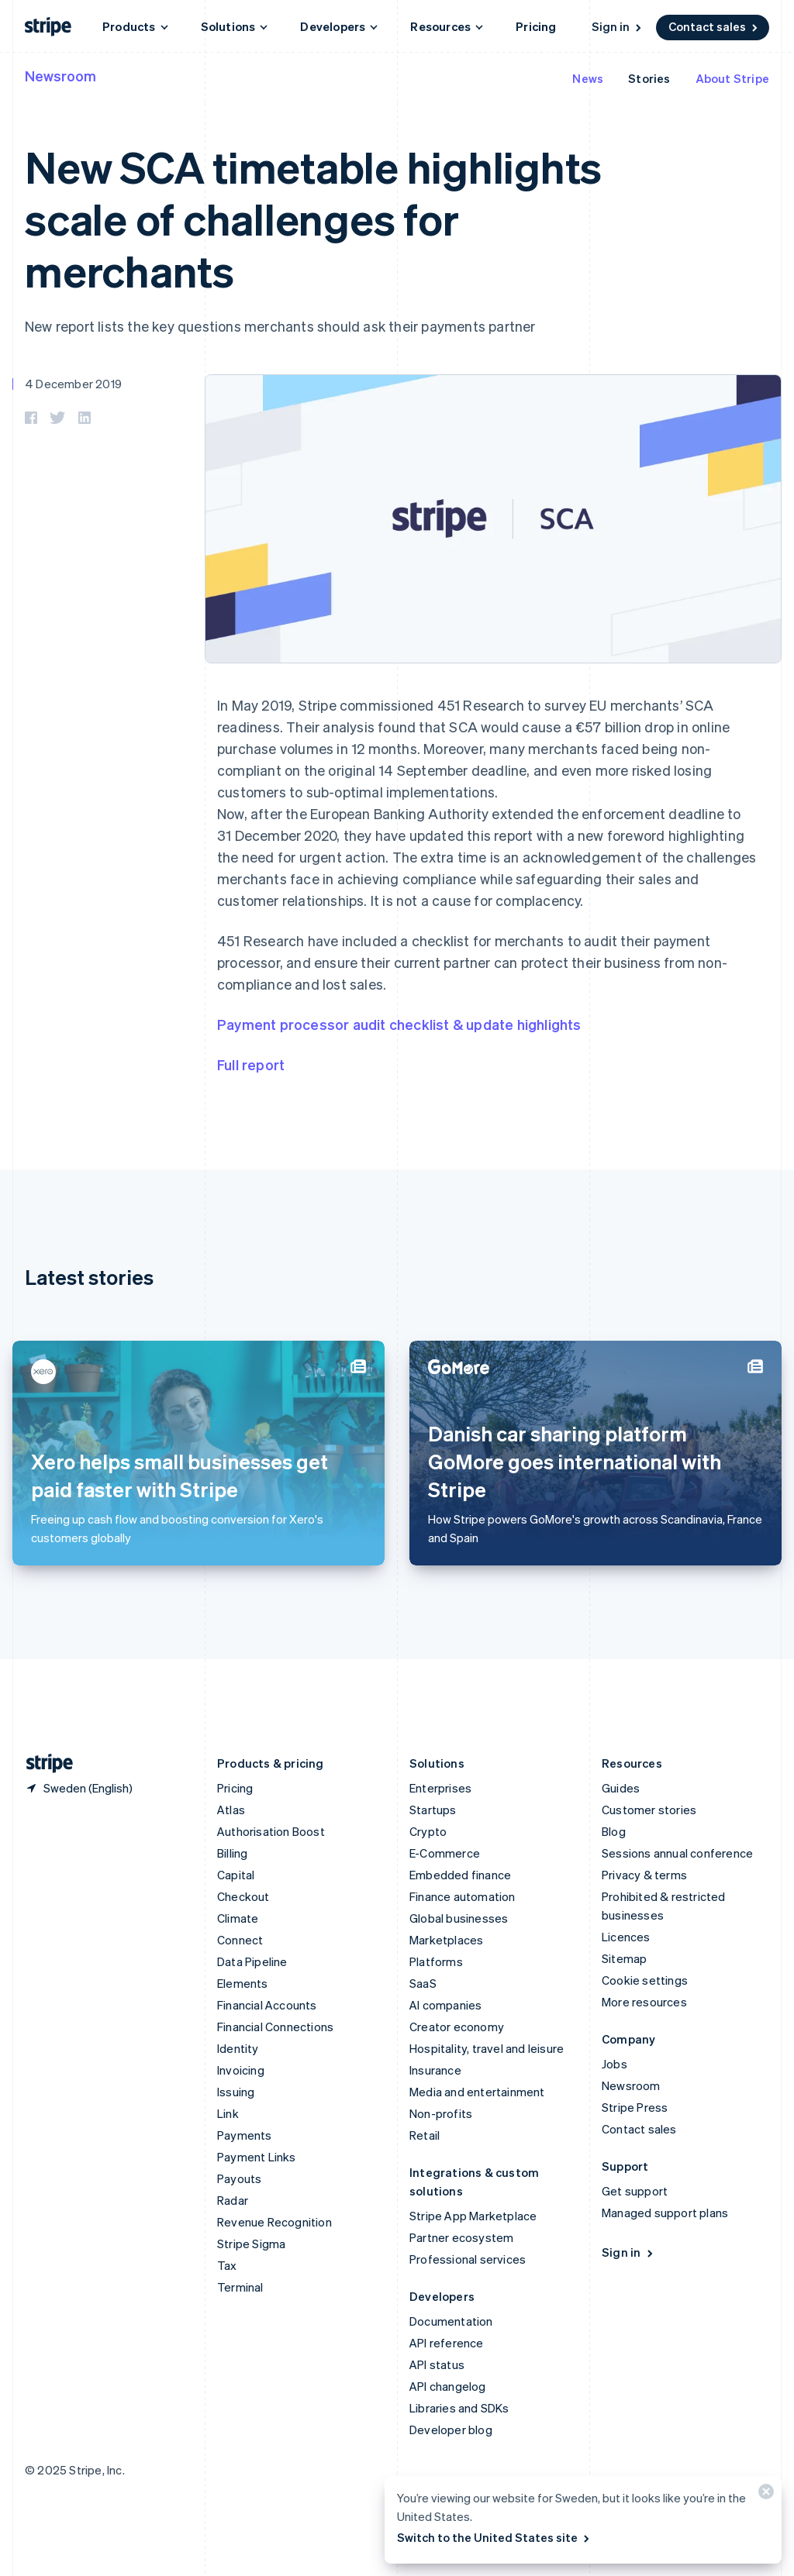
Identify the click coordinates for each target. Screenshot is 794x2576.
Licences (626, 1936)
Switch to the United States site (494, 2537)
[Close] (764, 2495)
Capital (235, 1874)
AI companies (445, 2005)
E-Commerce (444, 1853)
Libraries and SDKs (459, 2408)
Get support (635, 2191)
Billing (232, 1853)
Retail (424, 2135)
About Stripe (732, 78)
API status (436, 2364)
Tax (227, 2265)
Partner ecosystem (461, 2237)
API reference (446, 2342)
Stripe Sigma (251, 2243)
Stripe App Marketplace (473, 2215)
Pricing (536, 26)
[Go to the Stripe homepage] (43, 1763)
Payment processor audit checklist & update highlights (399, 1024)
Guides (621, 1788)
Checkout (243, 1896)
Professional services (467, 2259)
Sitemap (624, 1958)
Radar (232, 2200)
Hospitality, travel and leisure (486, 2048)
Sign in (618, 26)
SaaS (423, 1983)
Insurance (435, 2070)
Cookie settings (645, 1980)
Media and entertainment (477, 2091)
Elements (242, 1983)
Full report (251, 1064)
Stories (649, 78)
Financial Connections (275, 2026)
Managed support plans (665, 2212)
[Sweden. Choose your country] (79, 1788)
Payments (244, 2135)
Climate (237, 1918)
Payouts (239, 2178)
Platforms (436, 1961)
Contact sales (714, 26)
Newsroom (60, 75)
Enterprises (440, 1788)
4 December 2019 (73, 383)
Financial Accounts (267, 2005)
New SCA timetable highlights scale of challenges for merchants (313, 218)
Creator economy (456, 2026)
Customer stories (649, 1809)
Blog (614, 1831)
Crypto (428, 1831)
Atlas (231, 1809)
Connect (240, 1939)
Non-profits (440, 2113)
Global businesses (458, 1918)
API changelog (447, 2386)
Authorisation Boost (271, 1831)
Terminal (240, 2287)
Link (228, 2113)
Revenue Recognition (274, 2222)
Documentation (451, 2321)
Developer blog (450, 2429)
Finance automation (462, 1896)
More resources (644, 2001)
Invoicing (240, 2070)
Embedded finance (460, 1874)
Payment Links (256, 2156)
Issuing (235, 2091)
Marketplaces (446, 1939)
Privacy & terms (644, 1874)
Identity (238, 2048)
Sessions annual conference (677, 1853)
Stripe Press (635, 2107)
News (587, 78)
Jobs (614, 2063)
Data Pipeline (252, 1961)
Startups (433, 1809)
